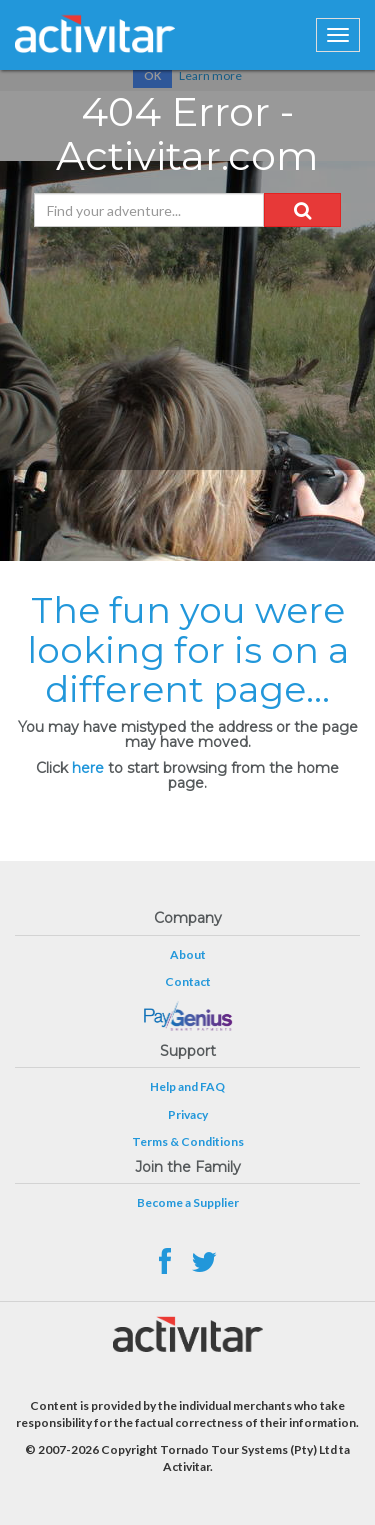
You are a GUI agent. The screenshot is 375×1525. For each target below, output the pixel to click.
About (188, 954)
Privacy (188, 1114)
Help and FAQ (187, 1086)
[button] (302, 210)
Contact (188, 981)
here (88, 768)
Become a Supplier (188, 1202)
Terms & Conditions (188, 1141)
